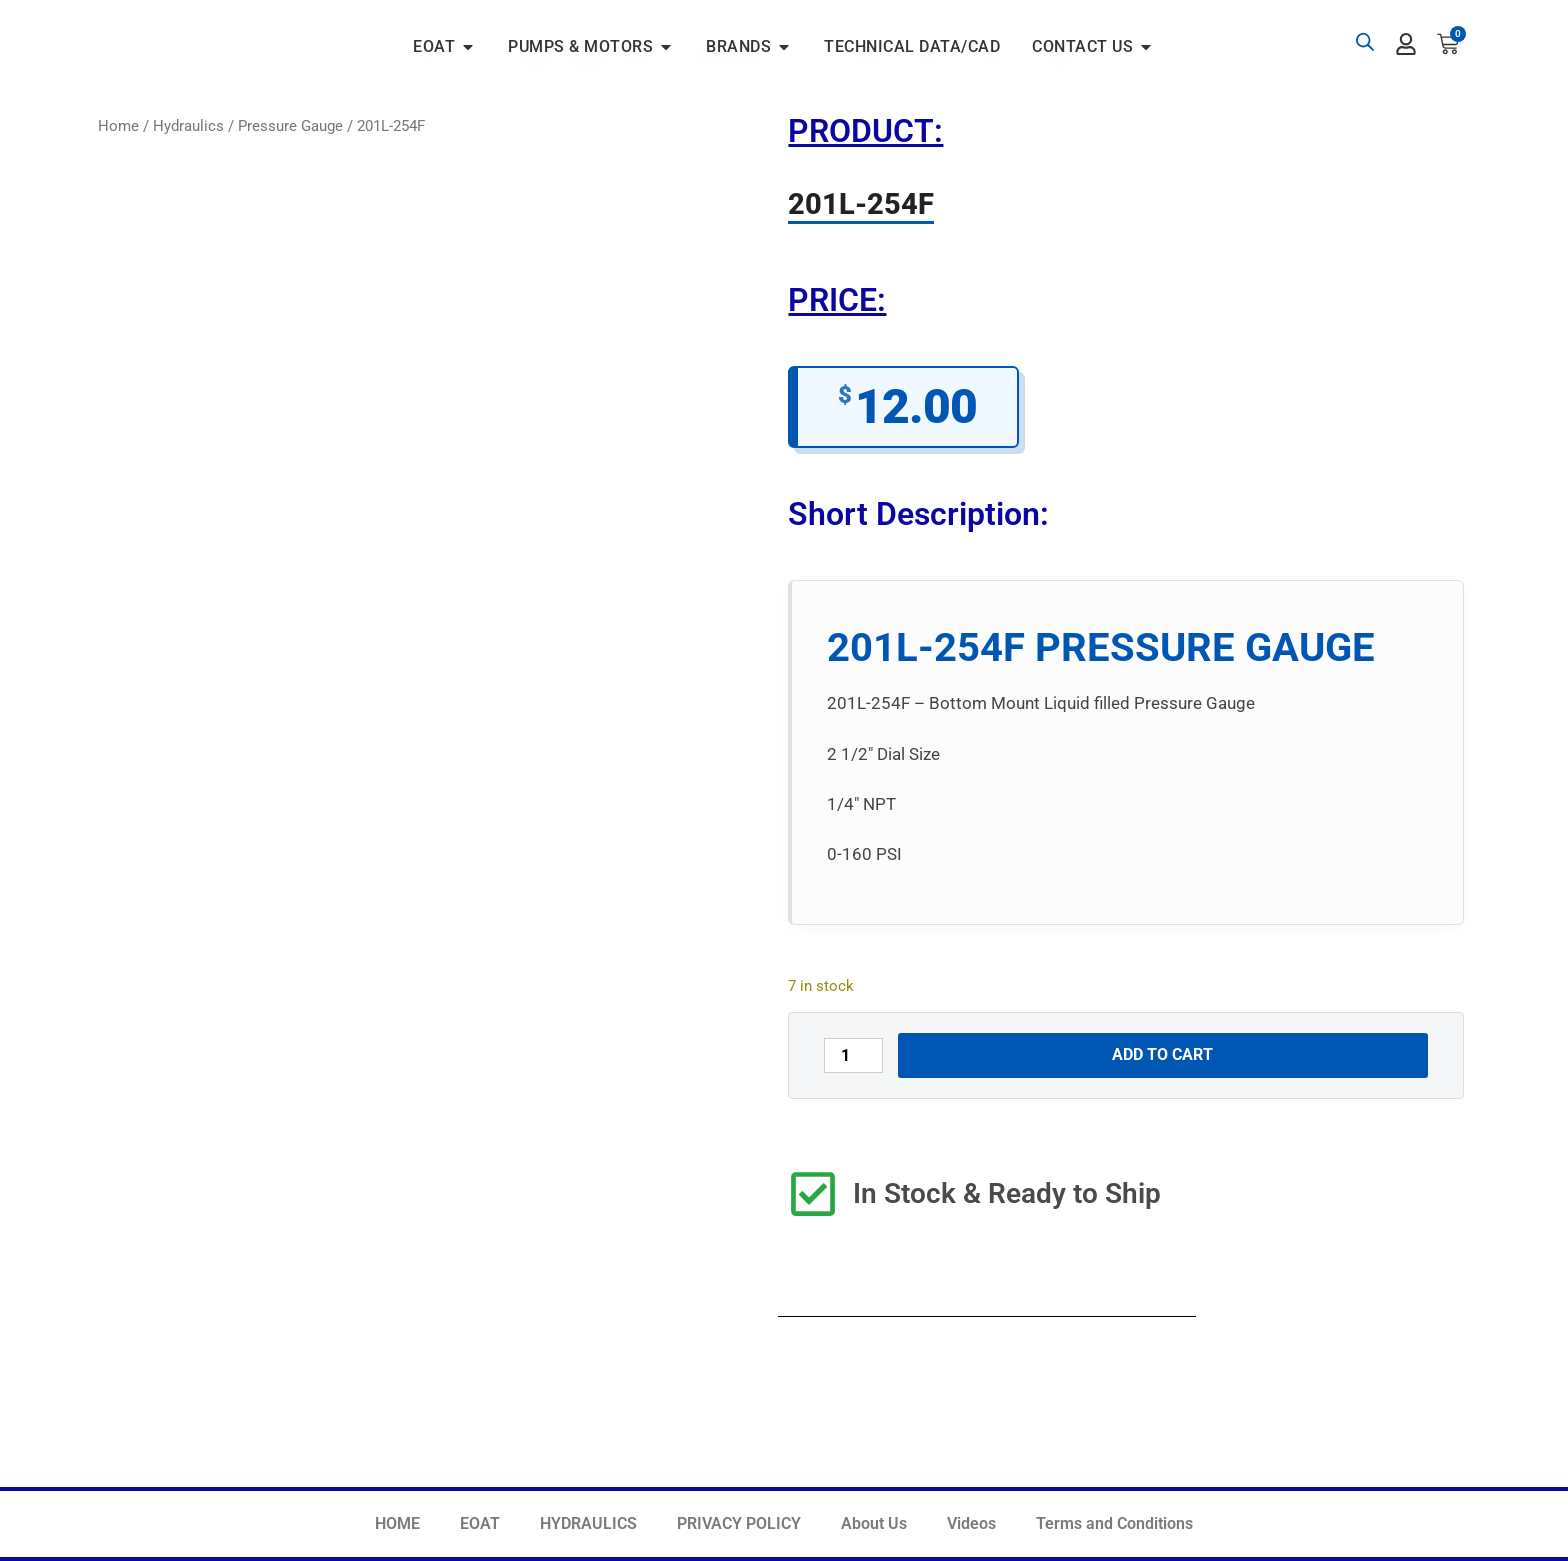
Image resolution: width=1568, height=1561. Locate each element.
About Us (874, 1523)
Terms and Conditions (1114, 1523)
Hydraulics (188, 126)
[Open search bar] (1365, 42)
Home (118, 126)
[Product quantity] (853, 1055)
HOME (397, 1523)
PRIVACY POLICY (739, 1523)
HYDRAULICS (588, 1523)
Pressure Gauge (290, 126)
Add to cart (1162, 1054)
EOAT (480, 1523)
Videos (971, 1523)
